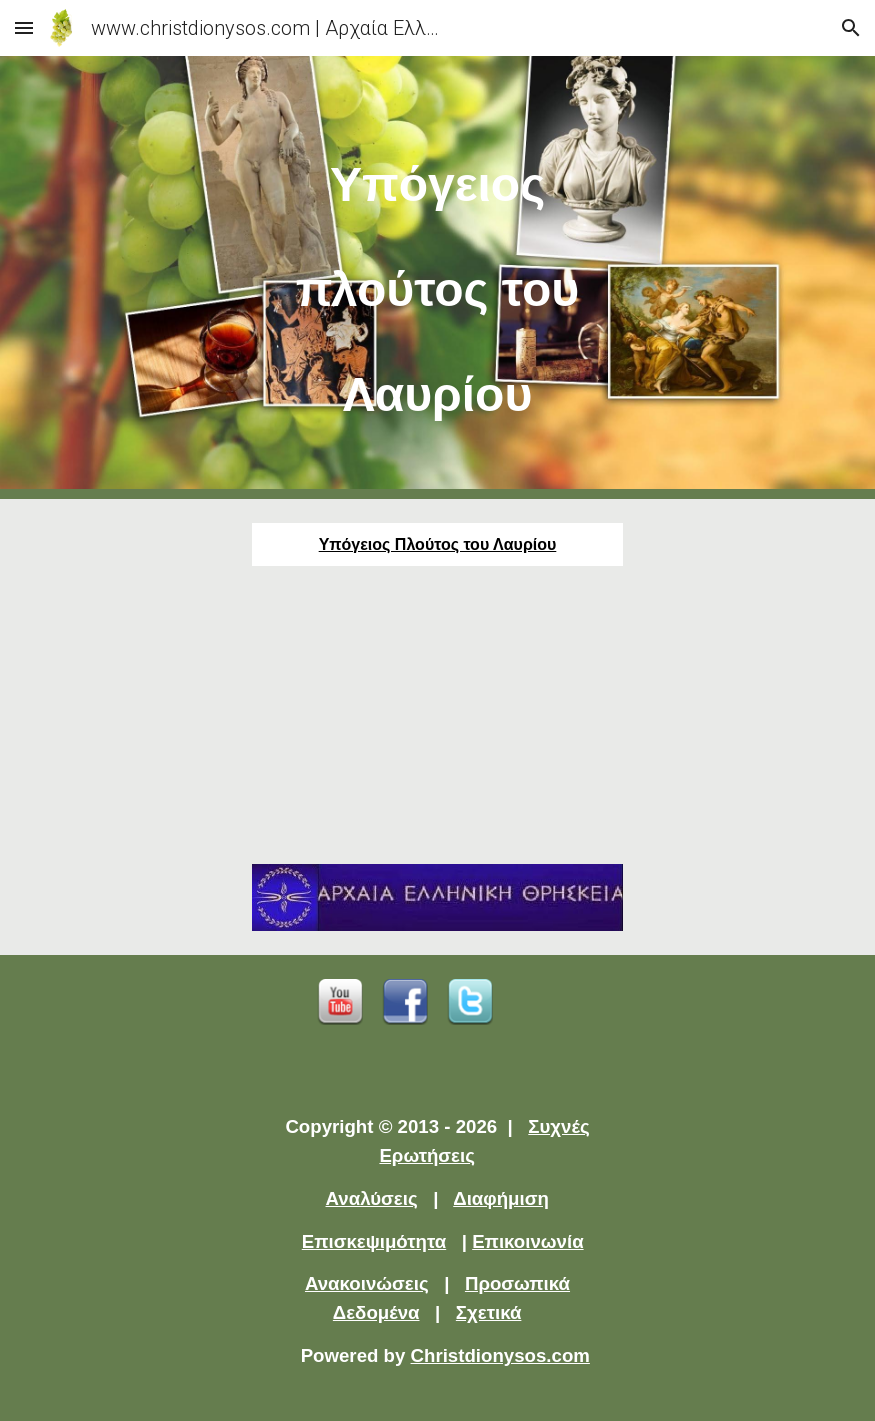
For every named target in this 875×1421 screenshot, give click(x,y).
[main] (437, 277)
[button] (24, 27)
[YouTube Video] (437, 715)
